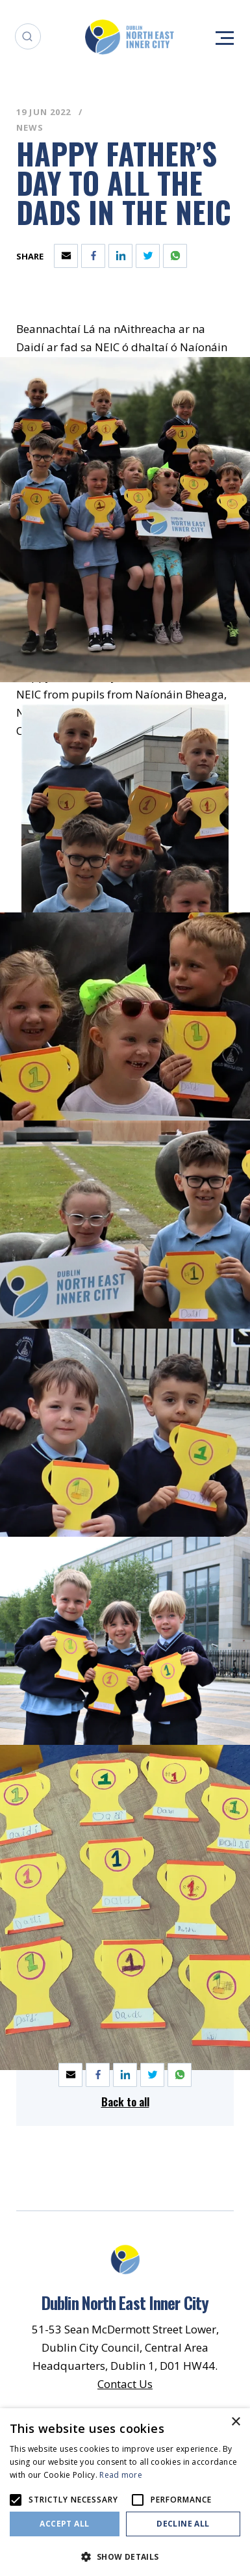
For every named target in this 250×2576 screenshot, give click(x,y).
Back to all (125, 2101)
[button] (125, 2555)
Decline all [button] (182, 2523)
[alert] (125, 2492)
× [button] (235, 2422)
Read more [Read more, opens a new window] (120, 2474)
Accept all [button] (64, 2523)
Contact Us (125, 2383)
